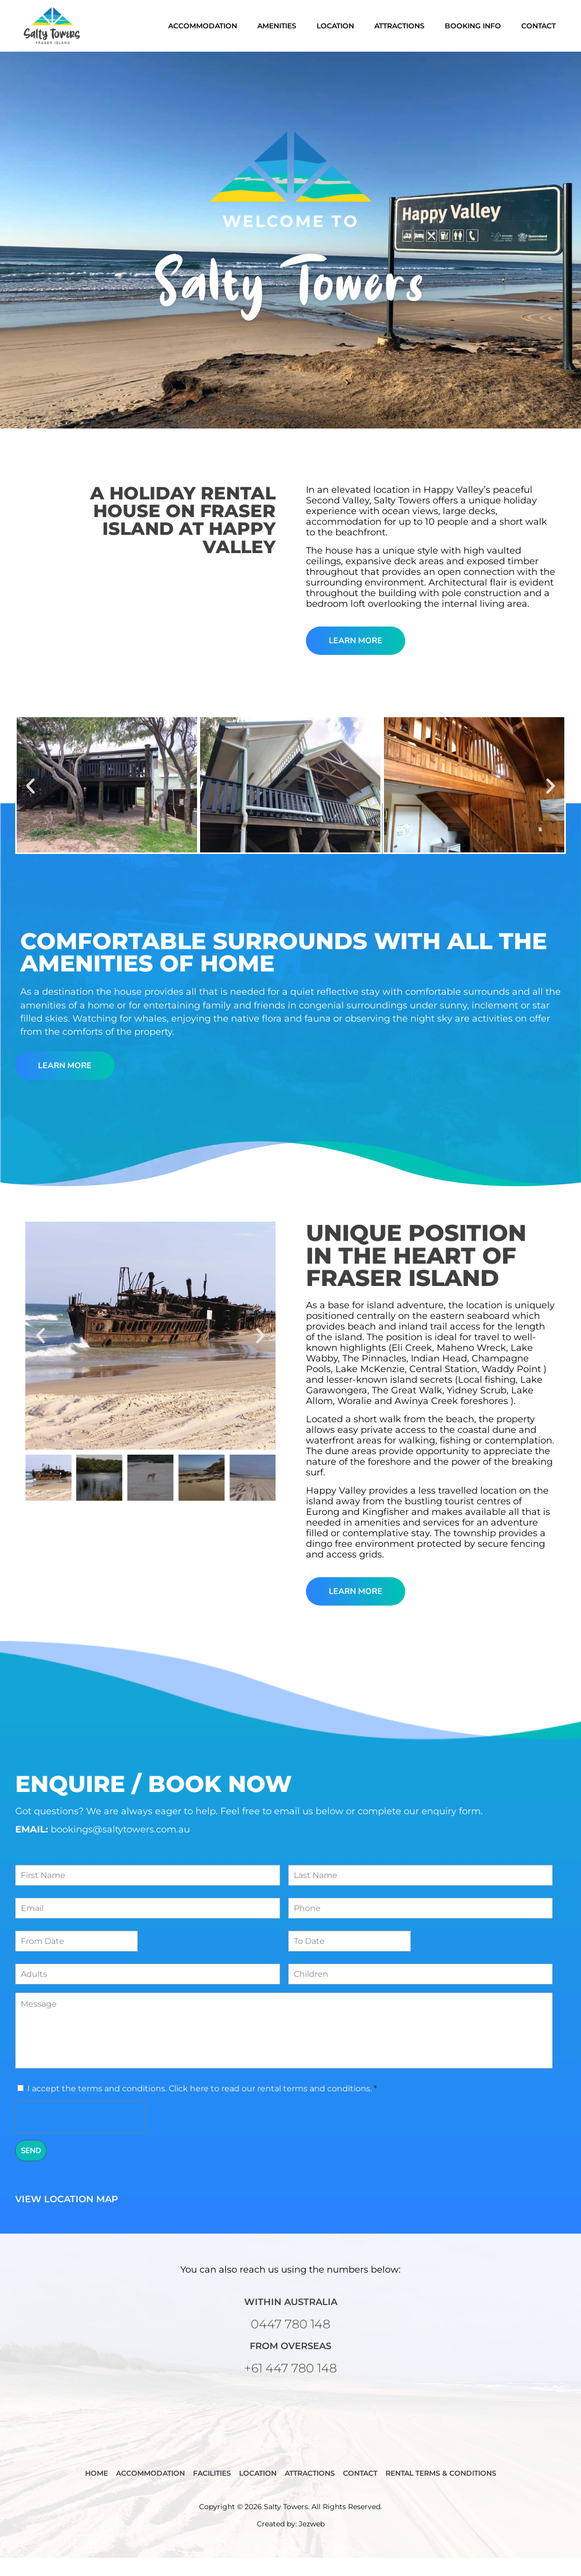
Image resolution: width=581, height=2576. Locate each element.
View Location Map (66, 2216)
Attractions (399, 25)
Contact (538, 25)
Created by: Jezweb (291, 2542)
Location (335, 25)
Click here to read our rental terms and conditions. (270, 2106)
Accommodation (202, 25)
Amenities (276, 25)
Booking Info (473, 25)
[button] (30, 804)
